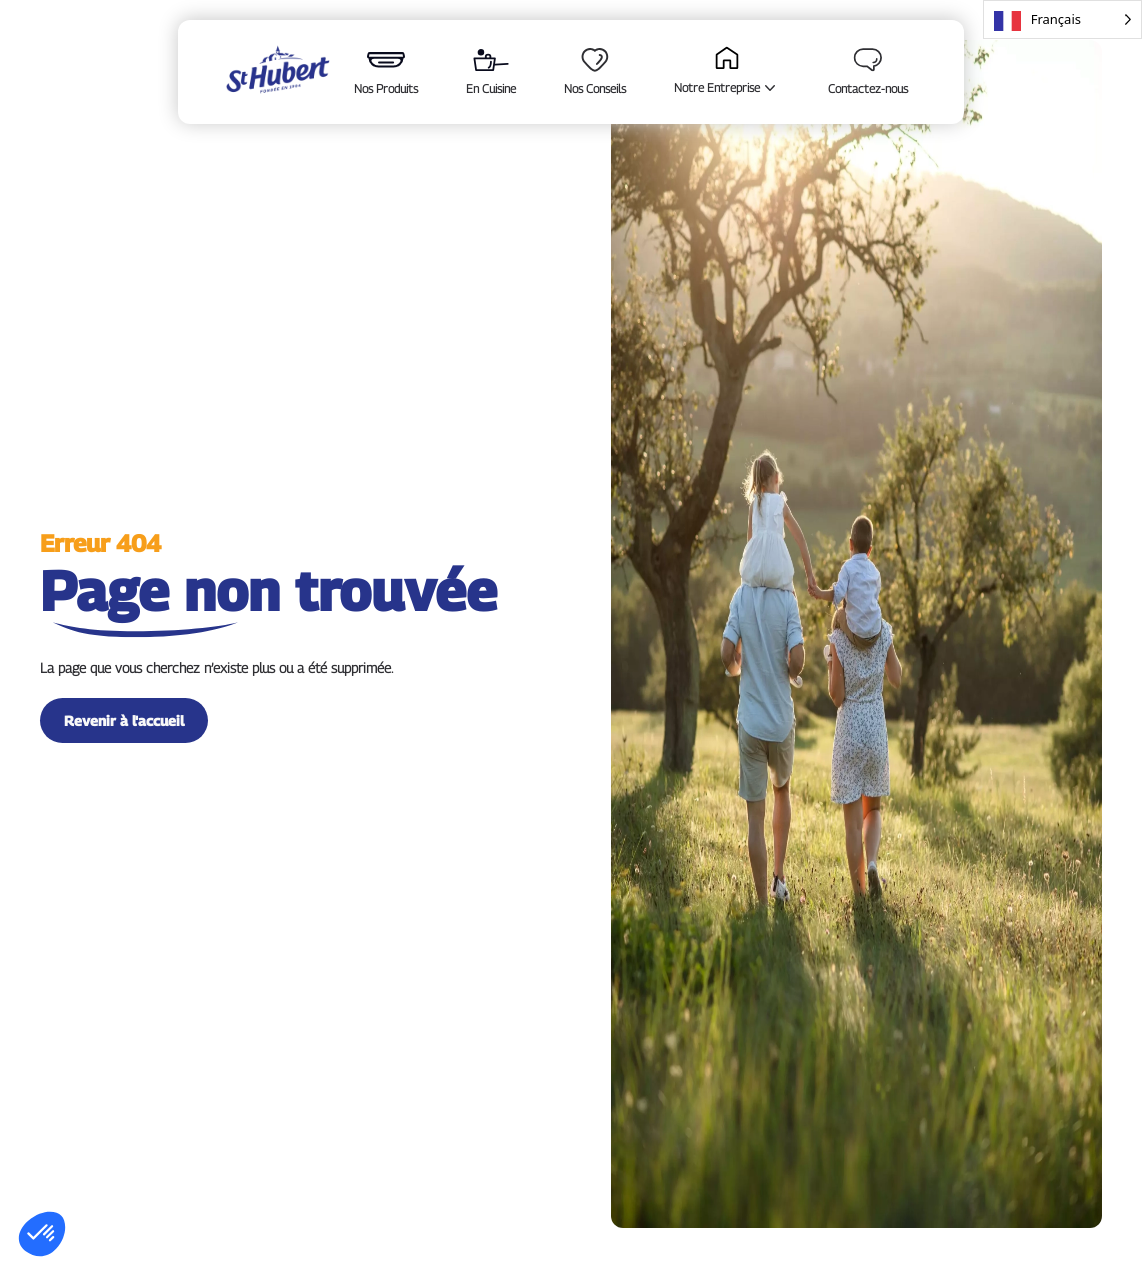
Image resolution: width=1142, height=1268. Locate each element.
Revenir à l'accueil (124, 720)
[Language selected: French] (1062, 19)
